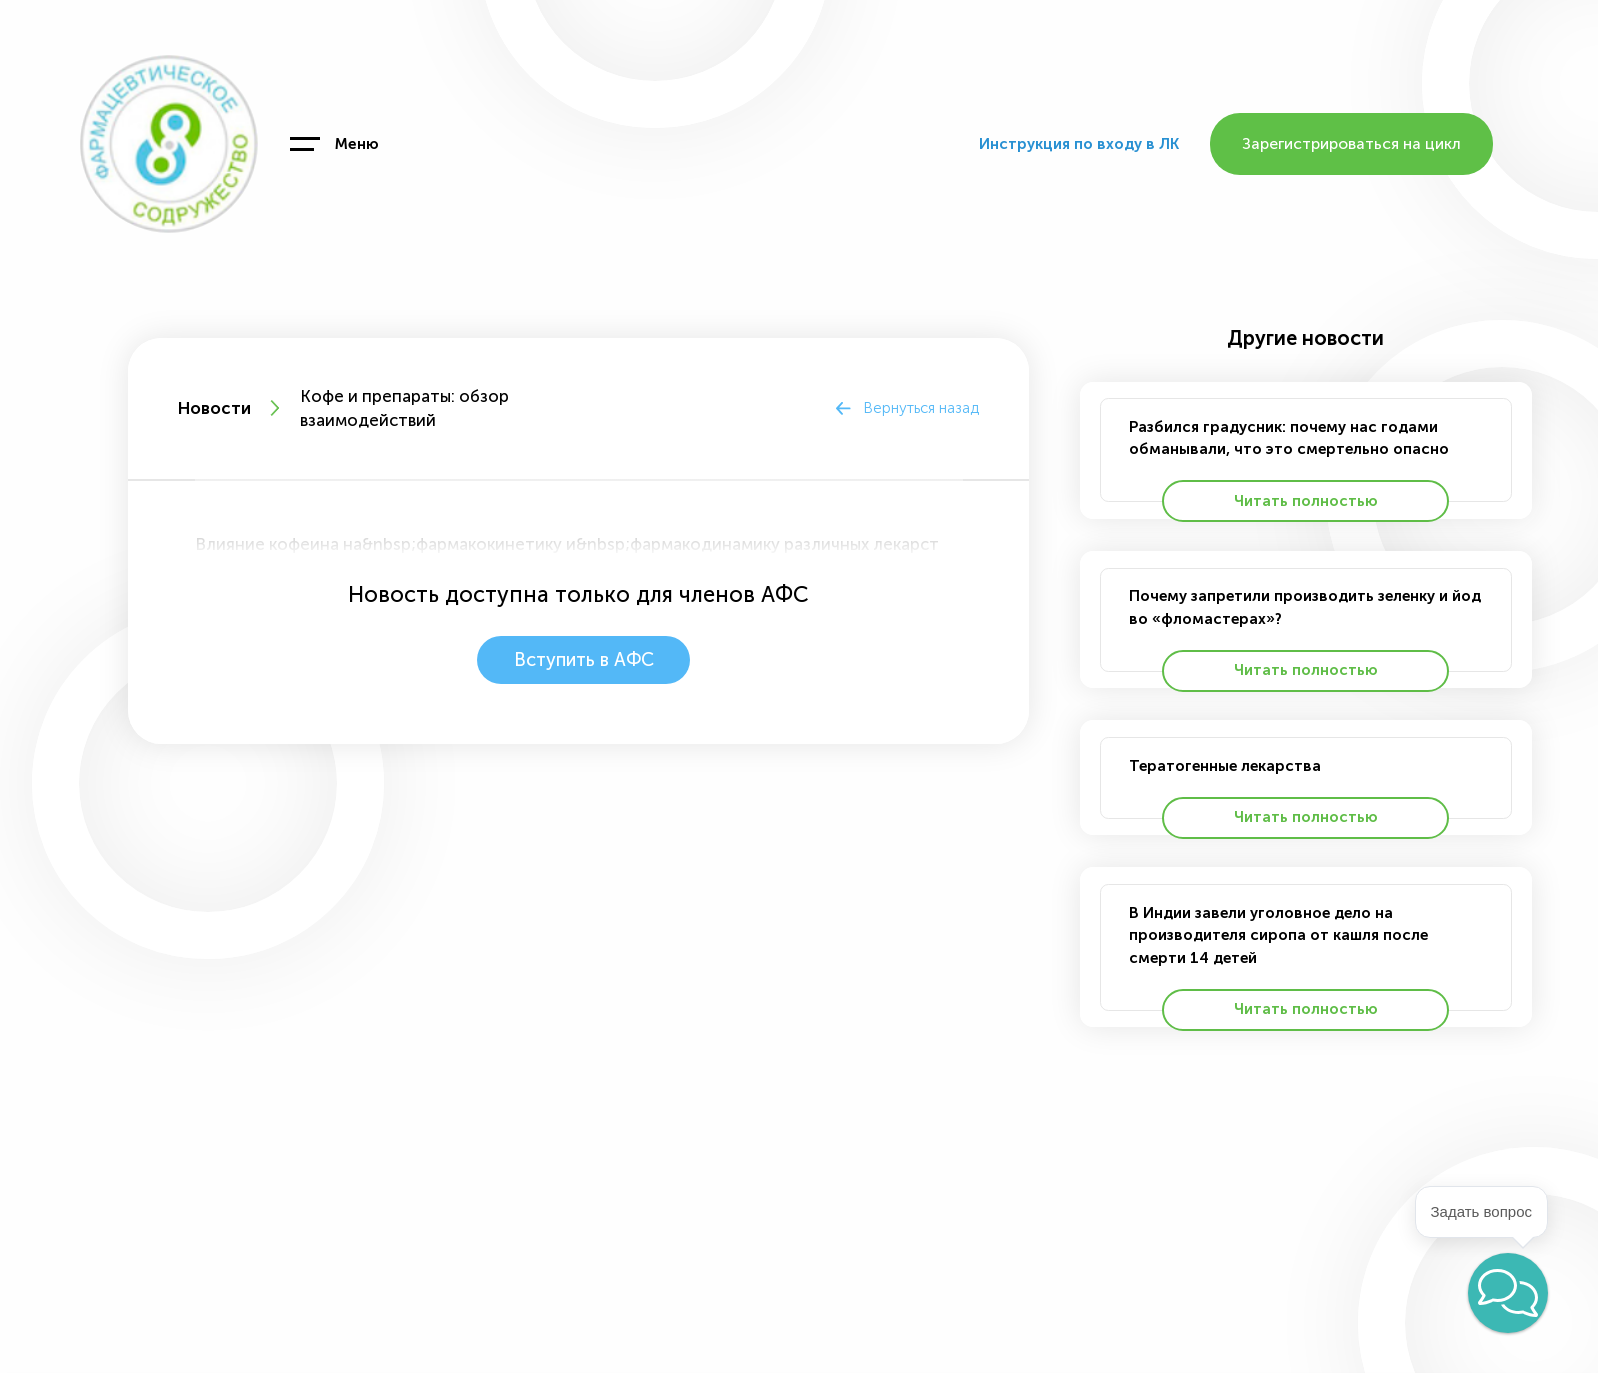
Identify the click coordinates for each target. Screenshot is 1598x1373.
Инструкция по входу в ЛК (1079, 144)
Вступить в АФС (583, 660)
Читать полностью (1306, 501)
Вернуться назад (921, 408)
